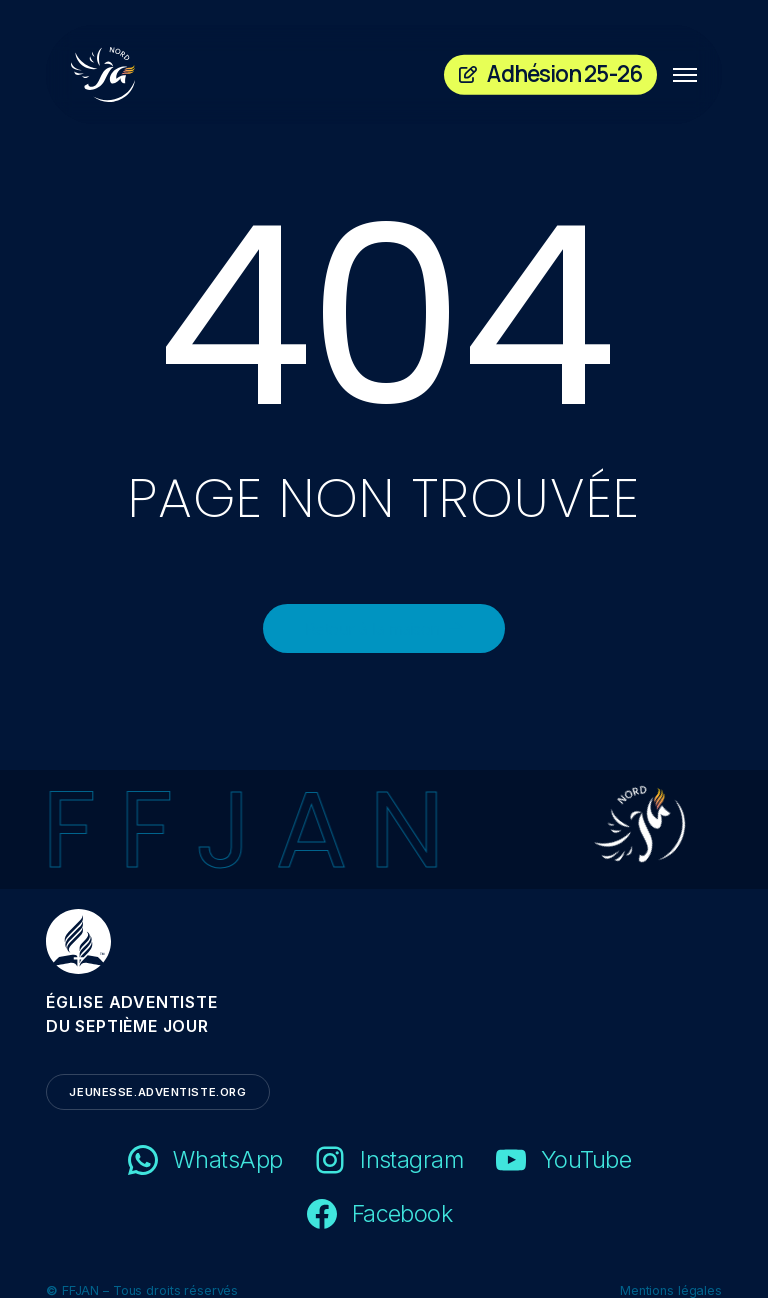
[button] (685, 75)
